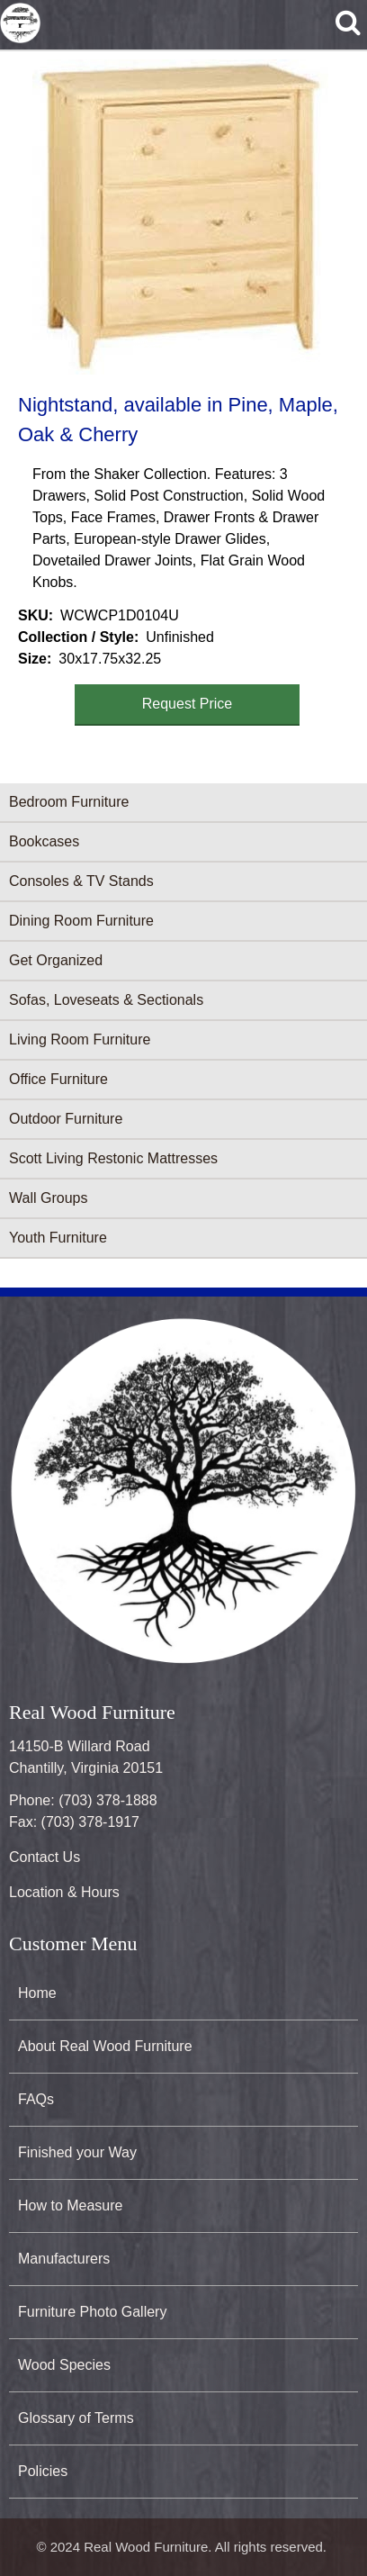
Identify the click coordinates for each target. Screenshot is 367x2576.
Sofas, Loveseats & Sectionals (106, 1000)
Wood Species (64, 2365)
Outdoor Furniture (65, 1118)
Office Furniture (58, 1079)
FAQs (36, 2099)
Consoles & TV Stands (81, 881)
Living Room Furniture (79, 1039)
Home (37, 1993)
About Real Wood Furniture (105, 2046)
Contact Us (44, 1857)
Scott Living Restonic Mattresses (113, 1158)
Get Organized (56, 960)
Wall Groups (48, 1198)
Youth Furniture (58, 1237)
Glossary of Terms (76, 2418)
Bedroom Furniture (69, 801)
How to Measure (70, 2205)
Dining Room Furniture (81, 920)
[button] (180, 217)
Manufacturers (64, 2258)
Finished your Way (77, 2152)
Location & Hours (64, 1892)
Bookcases (44, 841)
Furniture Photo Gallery (92, 2311)
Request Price (187, 703)
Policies (42, 2471)
